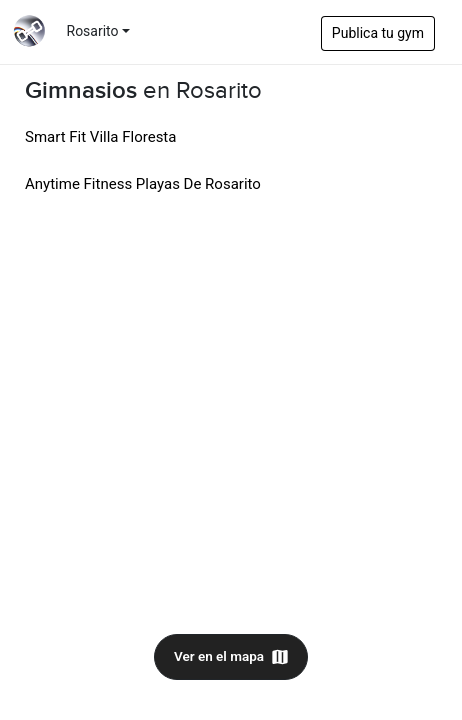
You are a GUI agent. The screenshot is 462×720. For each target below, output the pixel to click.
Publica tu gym (378, 33)
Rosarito (93, 31)
